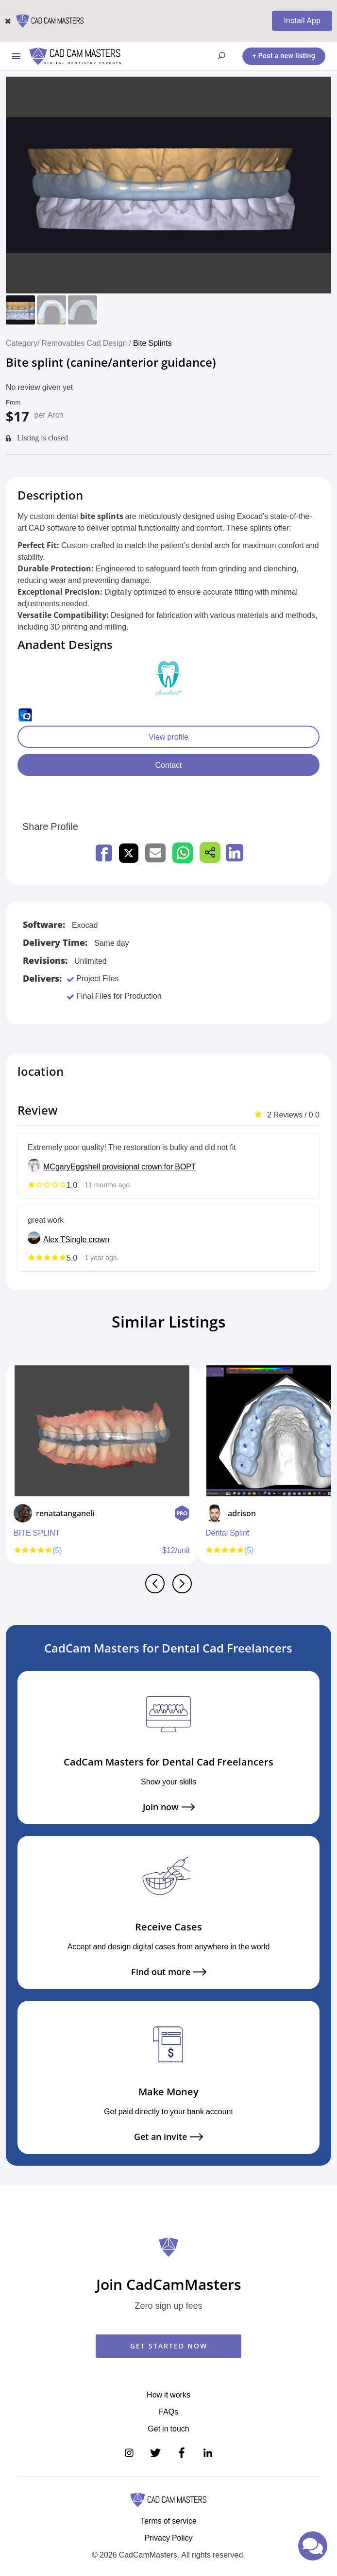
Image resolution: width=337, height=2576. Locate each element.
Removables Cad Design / (87, 343)
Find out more (168, 1971)
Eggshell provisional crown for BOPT (133, 1166)
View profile (168, 736)
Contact (168, 765)
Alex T (54, 1239)
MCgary (56, 1166)
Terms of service (168, 2520)
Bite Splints (154, 343)
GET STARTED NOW (168, 2345)
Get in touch (168, 2428)
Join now (169, 1807)
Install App (302, 20)
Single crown (87, 1239)
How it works (168, 2394)
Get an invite (168, 2136)
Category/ (22, 343)
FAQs (168, 2411)
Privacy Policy (168, 2537)
